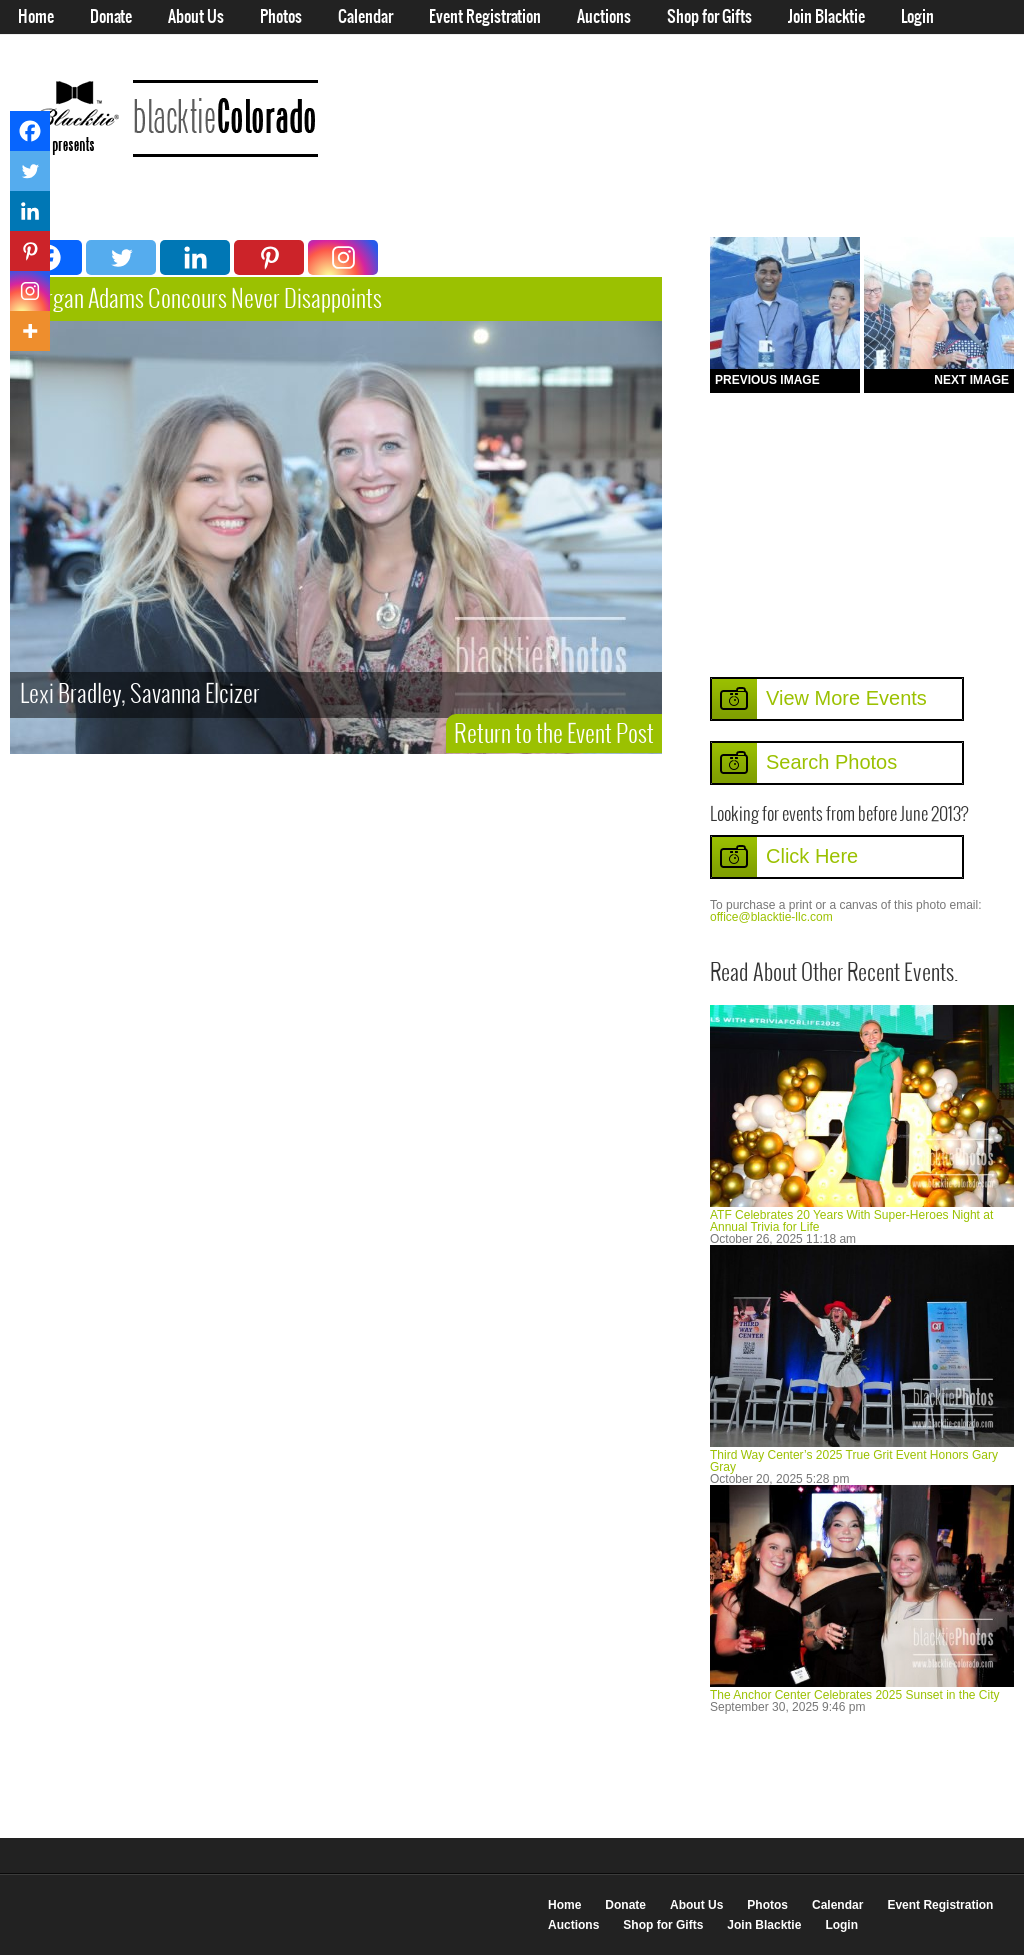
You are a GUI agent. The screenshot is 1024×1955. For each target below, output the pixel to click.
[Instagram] (343, 257)
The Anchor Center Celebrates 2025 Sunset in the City (855, 1695)
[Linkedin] (195, 257)
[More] (30, 331)
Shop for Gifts (709, 17)
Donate (111, 17)
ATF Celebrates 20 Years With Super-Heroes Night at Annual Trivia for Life (851, 1221)
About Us (196, 17)
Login (917, 17)
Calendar (365, 17)
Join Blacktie (826, 17)
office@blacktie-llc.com (771, 917)
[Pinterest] (269, 257)
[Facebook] (30, 131)
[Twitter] (121, 257)
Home (36, 17)
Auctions (604, 17)
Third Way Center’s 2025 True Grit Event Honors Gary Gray (854, 1461)
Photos (281, 17)
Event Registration (485, 17)
